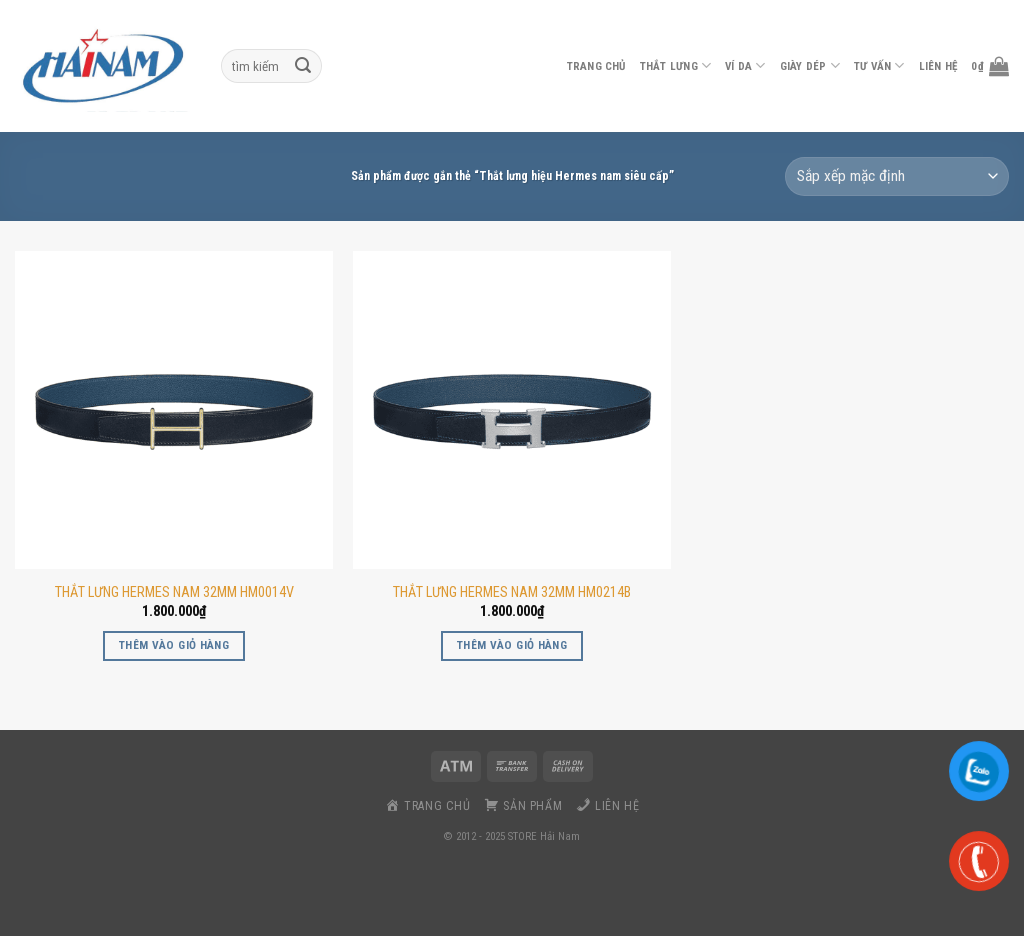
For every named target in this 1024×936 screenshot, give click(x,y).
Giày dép (810, 65)
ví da (745, 65)
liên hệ (938, 66)
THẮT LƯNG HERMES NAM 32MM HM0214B (512, 592)
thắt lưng (675, 65)
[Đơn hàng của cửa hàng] (897, 176)
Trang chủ (596, 66)
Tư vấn (879, 65)
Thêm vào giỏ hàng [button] (174, 645)
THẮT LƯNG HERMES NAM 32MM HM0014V (174, 592)
